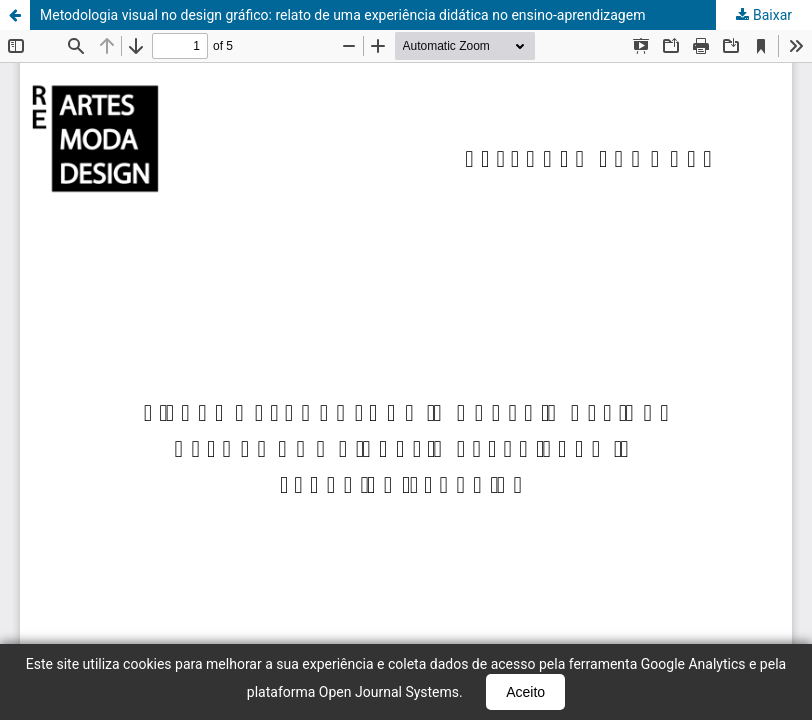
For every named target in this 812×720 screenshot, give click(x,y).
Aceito (525, 692)
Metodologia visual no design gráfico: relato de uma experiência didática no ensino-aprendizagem (342, 15)
